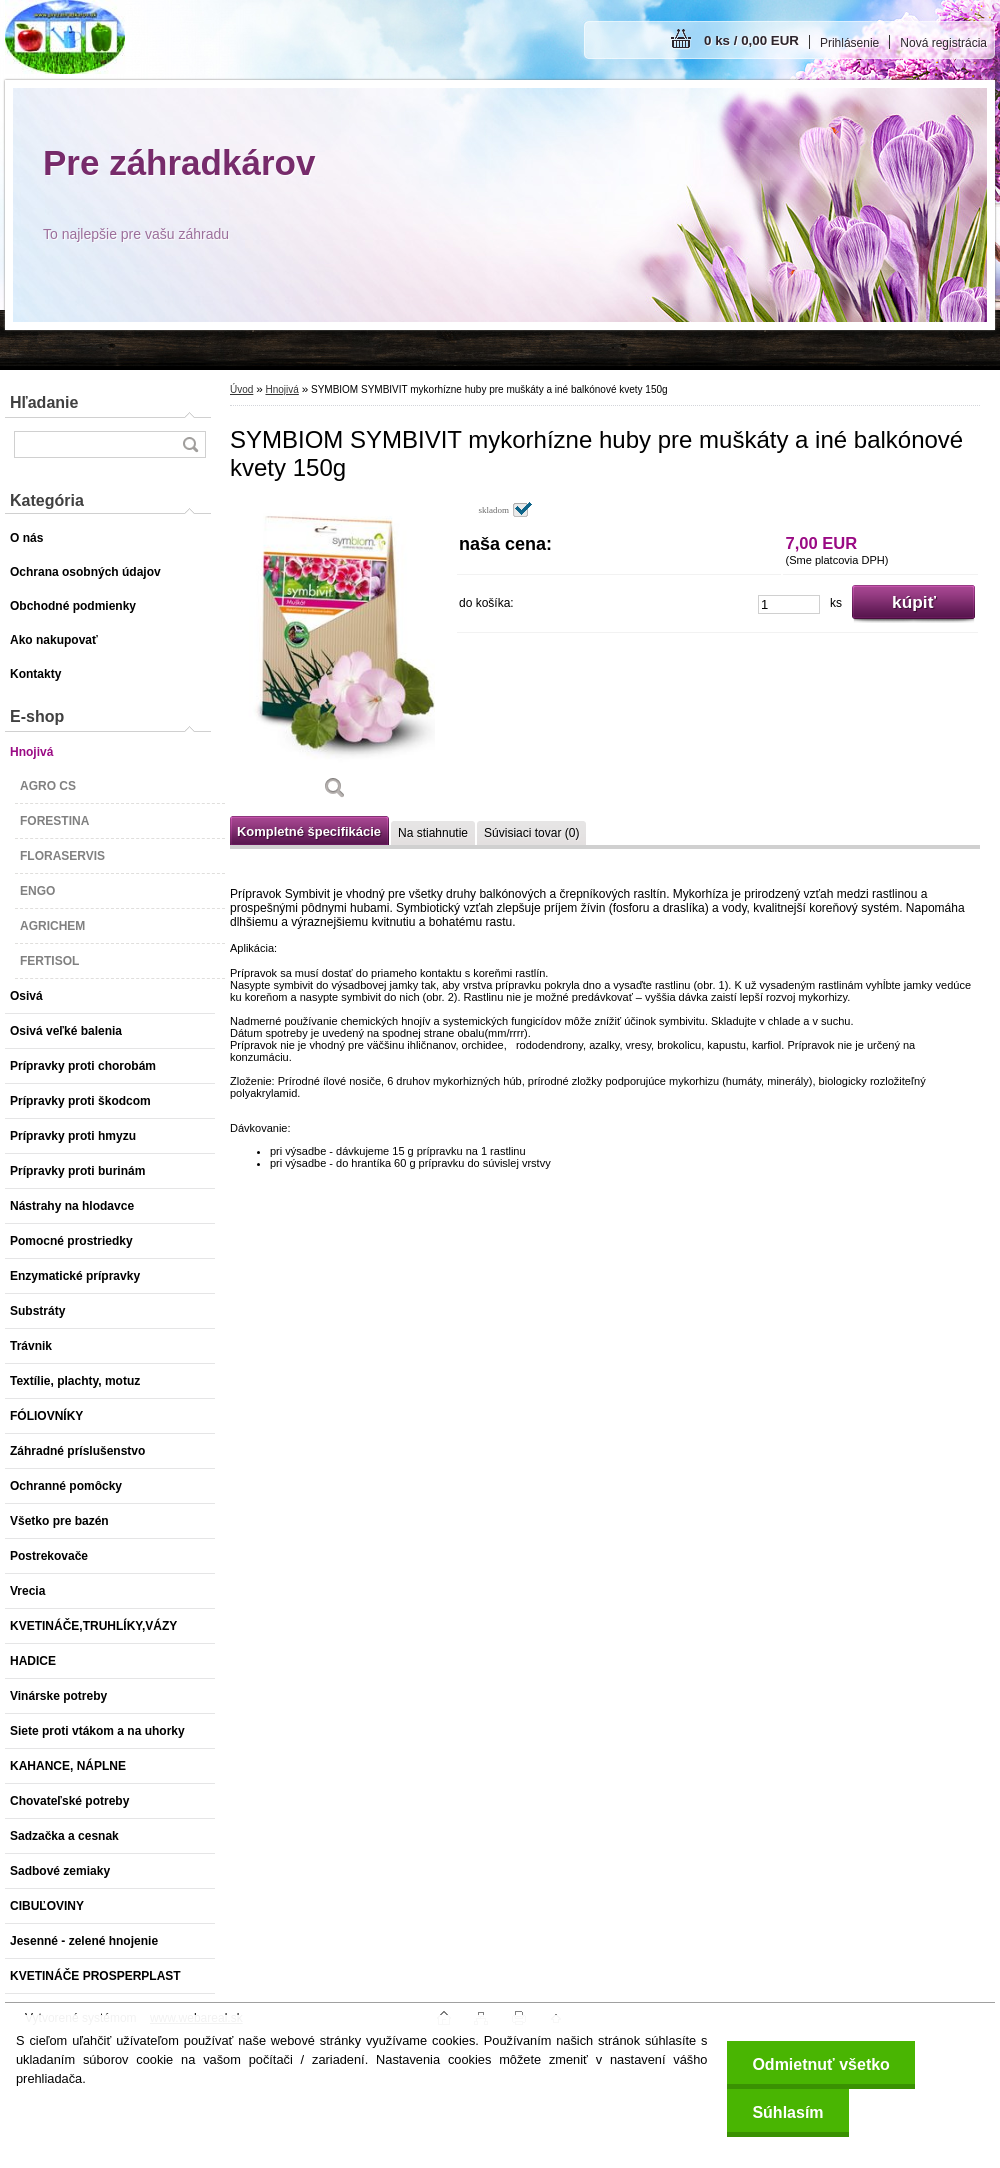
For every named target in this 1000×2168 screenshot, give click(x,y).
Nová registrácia (943, 43)
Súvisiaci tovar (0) (531, 833)
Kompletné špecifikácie (309, 831)
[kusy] (789, 604)
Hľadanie (44, 402)
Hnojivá (281, 389)
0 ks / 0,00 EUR (751, 40)
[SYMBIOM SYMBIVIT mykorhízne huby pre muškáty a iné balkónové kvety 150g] (335, 657)
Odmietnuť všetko (820, 2064)
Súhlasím (787, 2112)
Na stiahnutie (433, 833)
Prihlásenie (849, 43)
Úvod (241, 389)
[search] (190, 444)
